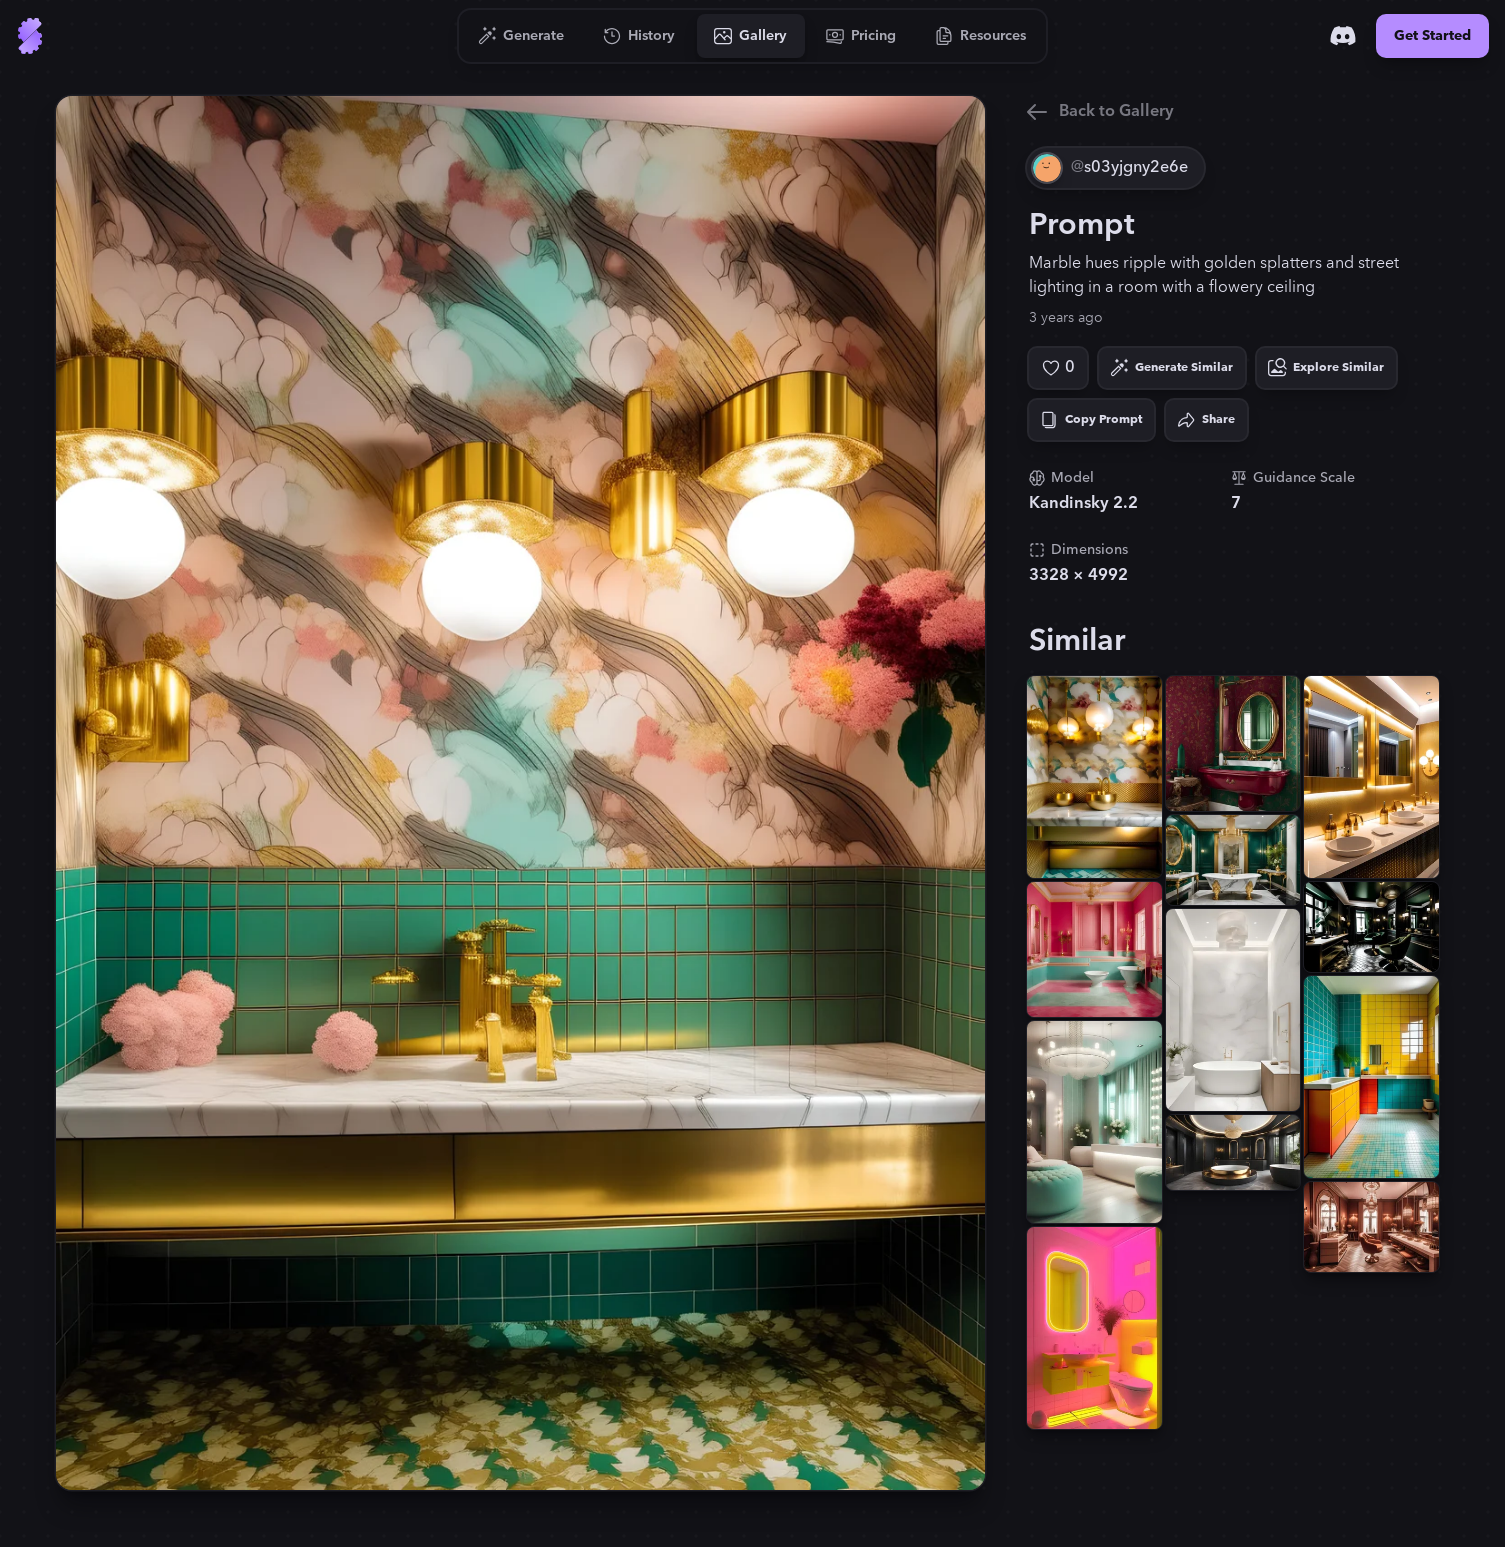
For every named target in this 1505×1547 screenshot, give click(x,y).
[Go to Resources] (981, 36)
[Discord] (1343, 36)
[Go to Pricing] (861, 36)
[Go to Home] (30, 36)
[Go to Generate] (521, 36)
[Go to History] (639, 36)
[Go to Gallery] (751, 36)
